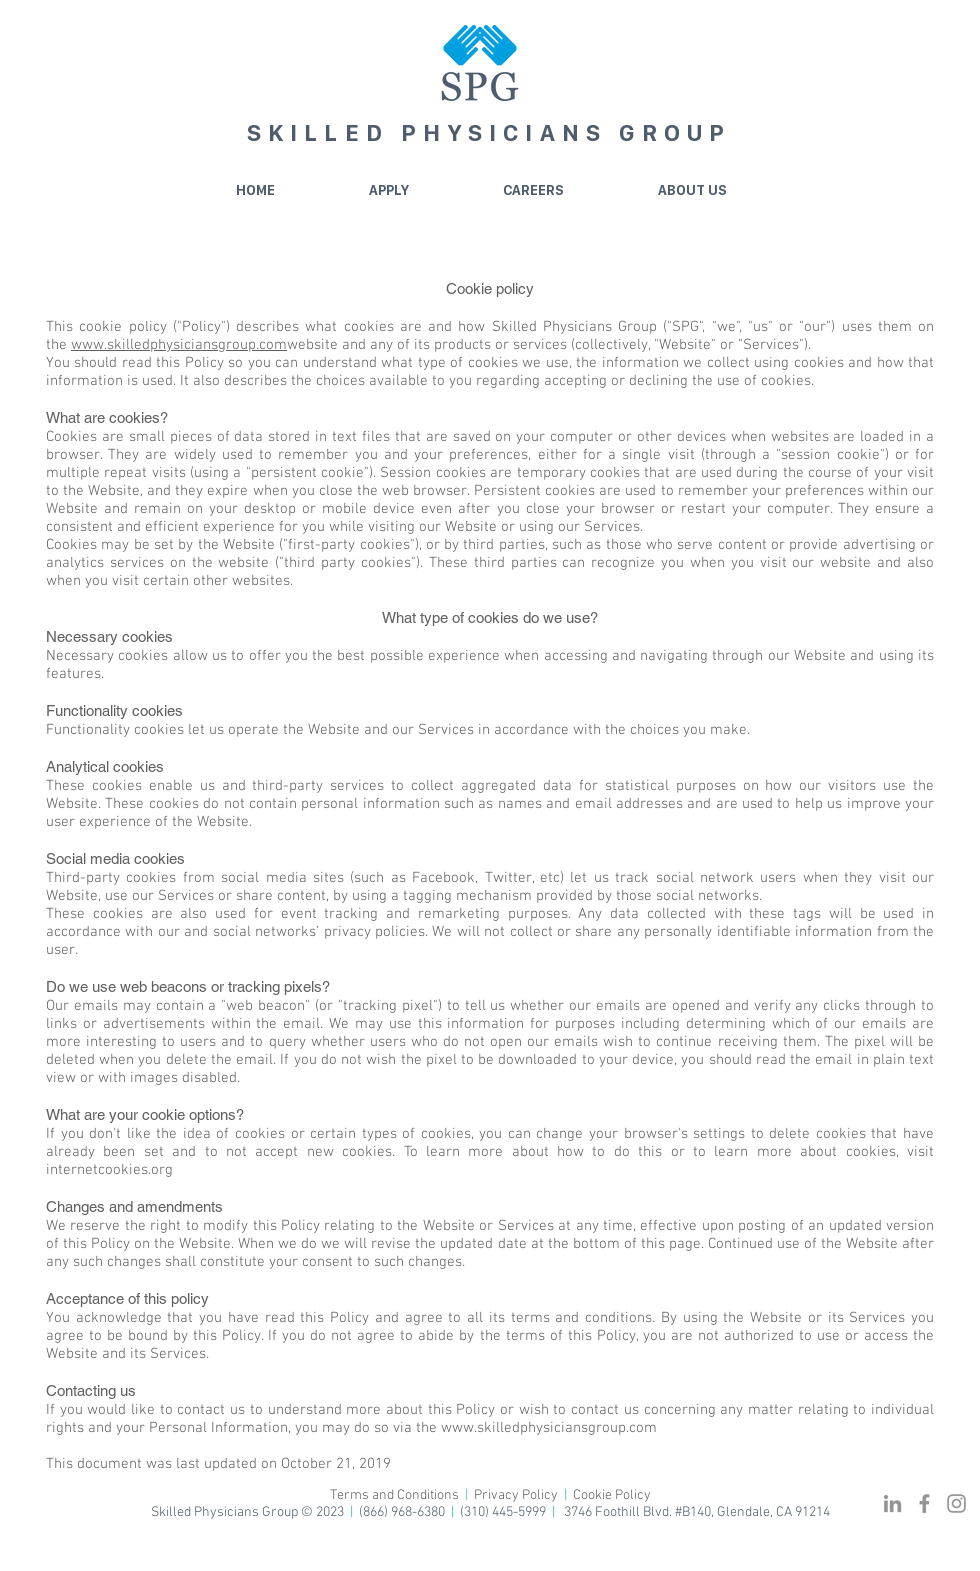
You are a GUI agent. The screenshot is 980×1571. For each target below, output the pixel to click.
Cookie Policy (612, 1495)
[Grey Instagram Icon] (956, 1503)
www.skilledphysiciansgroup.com (179, 345)
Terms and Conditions (396, 1495)
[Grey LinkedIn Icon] (892, 1503)
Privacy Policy (516, 1495)
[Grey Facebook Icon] (924, 1503)
